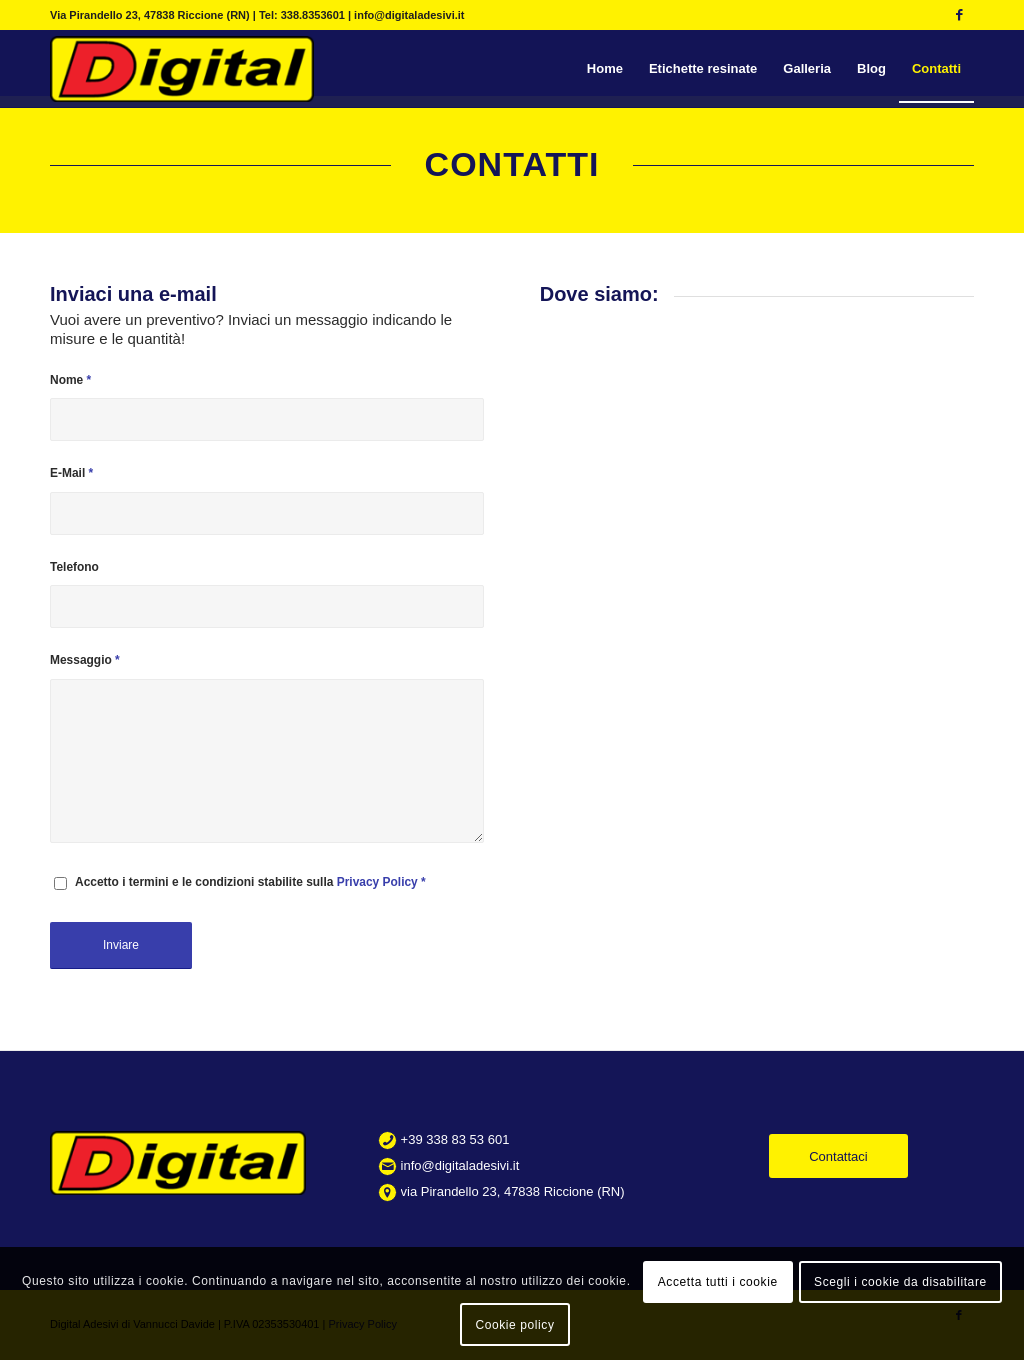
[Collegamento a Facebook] (959, 15)
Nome (70, 380)
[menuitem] (605, 69)
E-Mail (71, 473)
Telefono (74, 567)
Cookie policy (514, 1325)
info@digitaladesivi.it (460, 1165)
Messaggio (85, 660)
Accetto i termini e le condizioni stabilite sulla (250, 882)
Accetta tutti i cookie (718, 1282)
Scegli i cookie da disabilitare (900, 1282)
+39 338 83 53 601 (455, 1139)
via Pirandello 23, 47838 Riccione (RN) (513, 1191)
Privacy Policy (377, 882)
